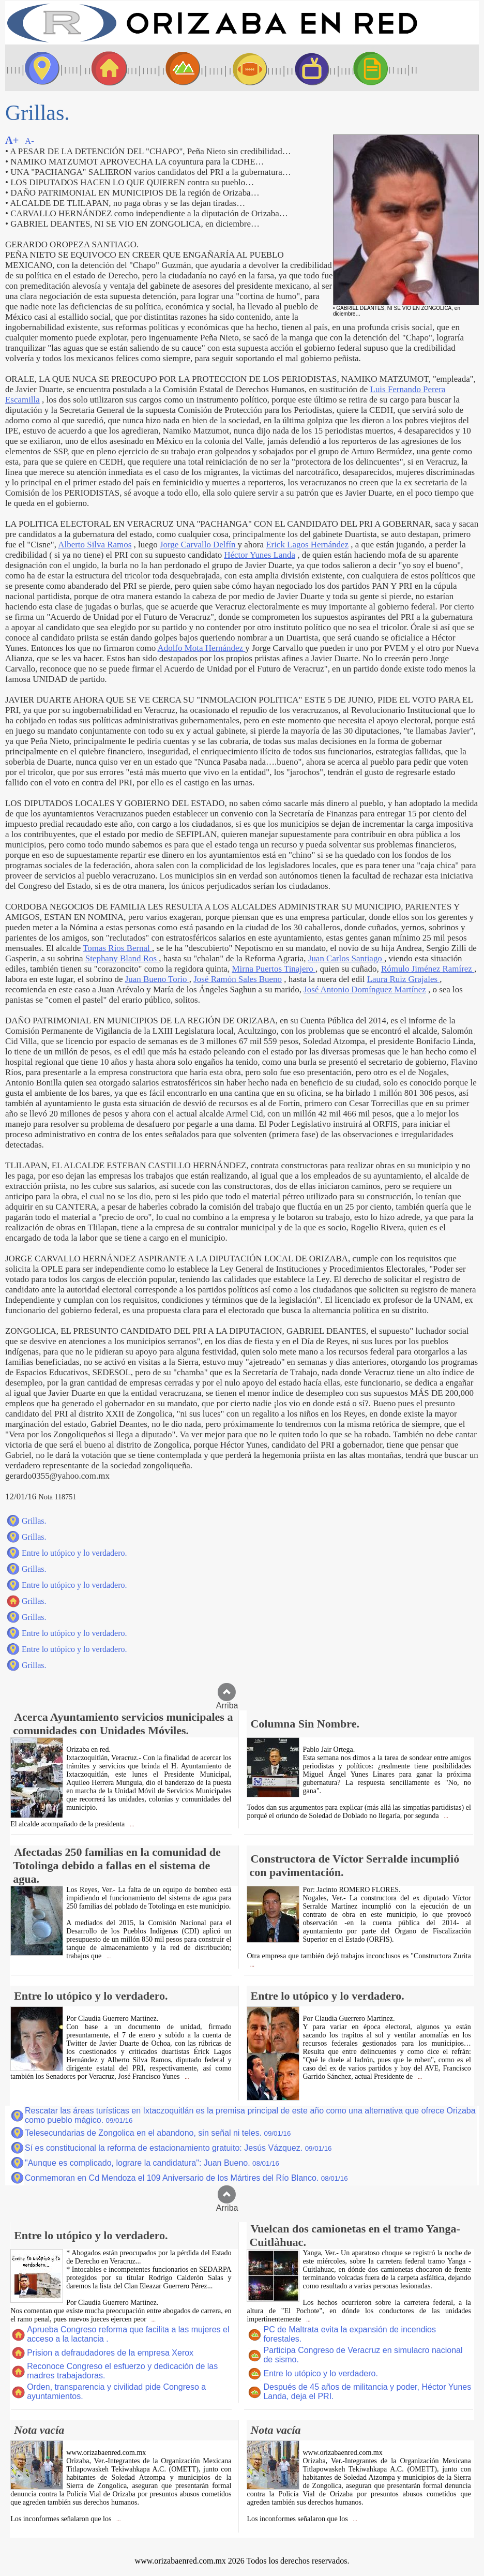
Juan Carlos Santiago (346, 958)
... (131, 1824)
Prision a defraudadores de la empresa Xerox (110, 2352)
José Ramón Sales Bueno (237, 979)
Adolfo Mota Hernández (201, 648)
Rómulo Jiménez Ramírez (427, 969)
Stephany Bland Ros (122, 958)
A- (29, 141)
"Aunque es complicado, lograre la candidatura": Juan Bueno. (152, 2162)
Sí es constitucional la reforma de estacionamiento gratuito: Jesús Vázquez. (178, 2147)
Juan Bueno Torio (157, 979)
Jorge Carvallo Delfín (199, 544)
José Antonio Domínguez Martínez (365, 989)
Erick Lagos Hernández (307, 544)
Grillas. (34, 1520)
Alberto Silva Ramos (94, 544)
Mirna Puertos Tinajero (273, 969)
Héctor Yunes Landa (259, 555)
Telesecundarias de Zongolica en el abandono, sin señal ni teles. (158, 2132)
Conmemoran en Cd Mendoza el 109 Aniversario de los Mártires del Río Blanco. (186, 2177)
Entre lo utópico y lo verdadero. (74, 1552)
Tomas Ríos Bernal (117, 948)
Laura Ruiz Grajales (403, 979)
